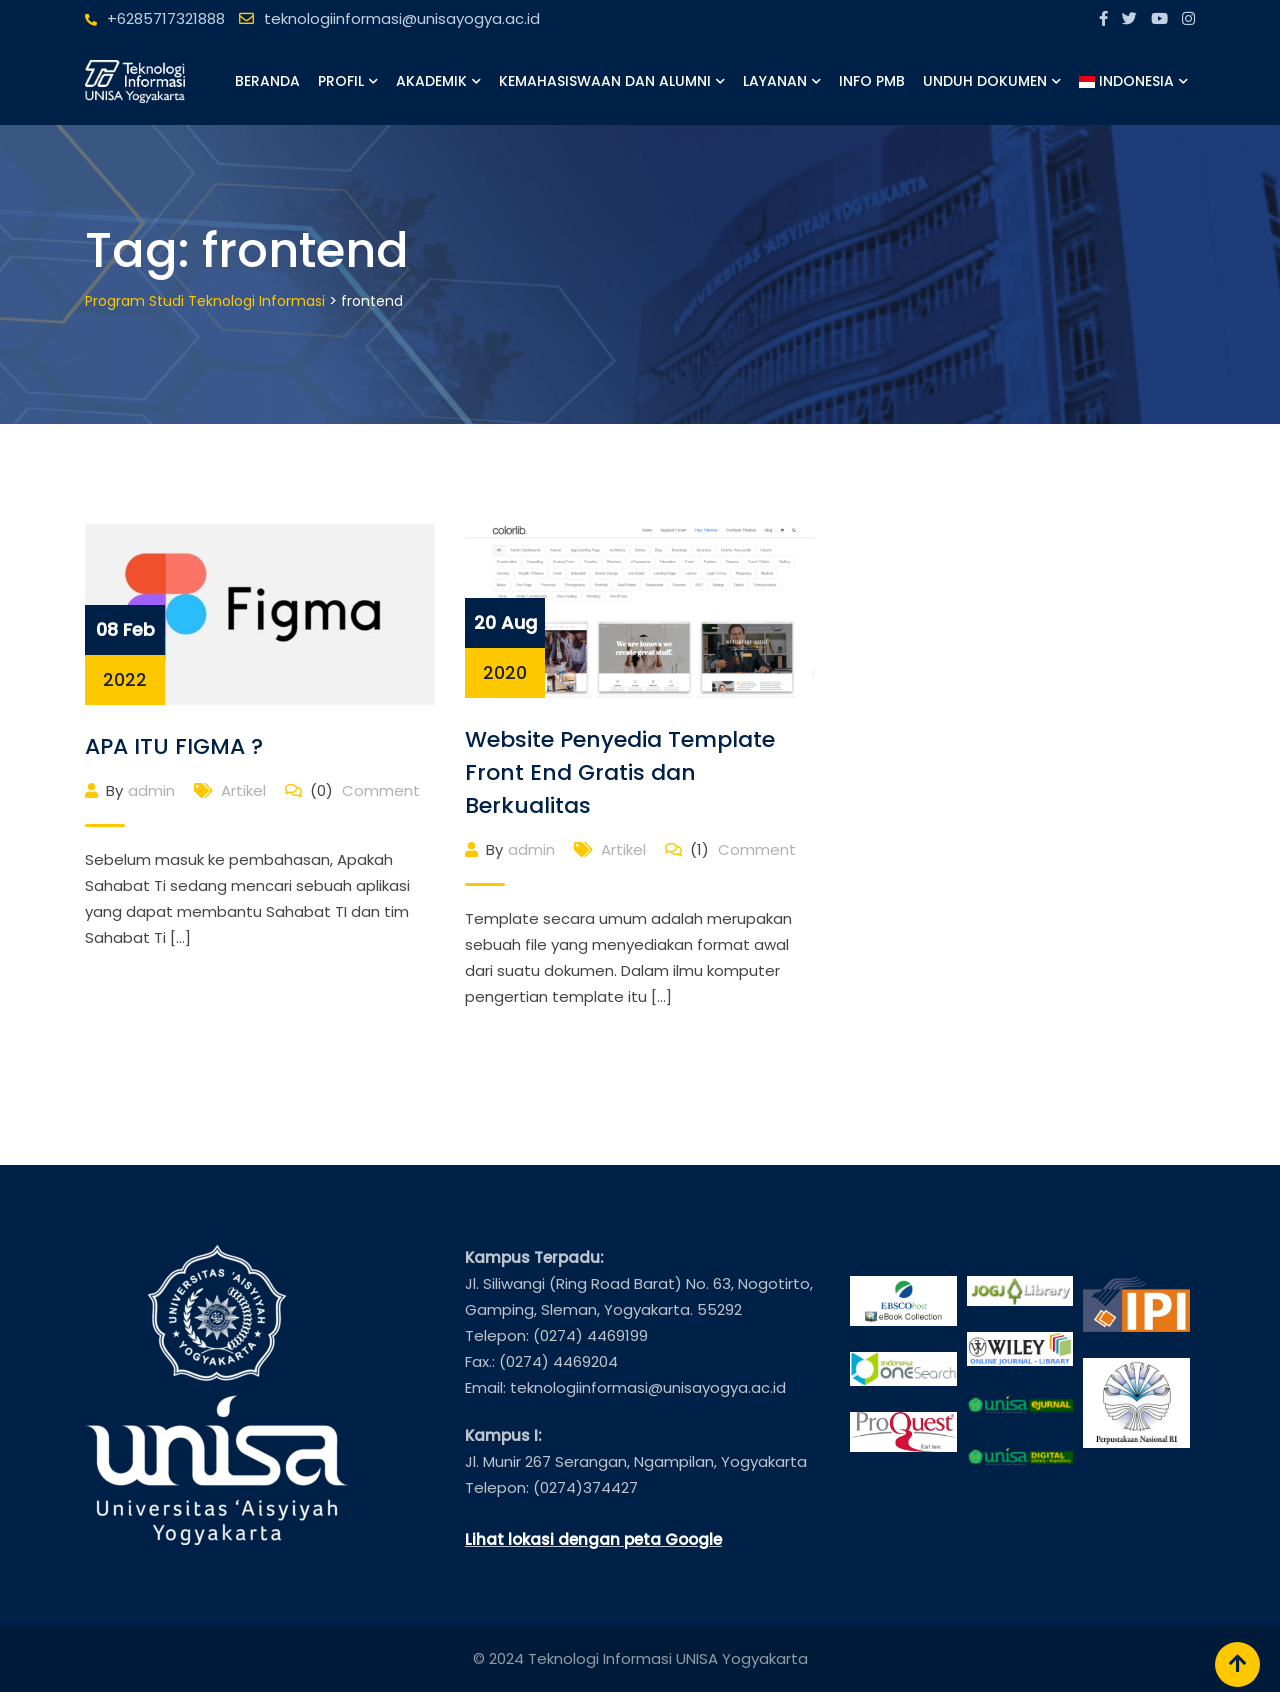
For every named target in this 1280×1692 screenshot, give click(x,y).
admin (151, 790)
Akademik (431, 81)
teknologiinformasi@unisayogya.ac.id (402, 18)
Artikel (243, 790)
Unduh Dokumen (985, 81)
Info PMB (872, 81)
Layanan (775, 81)
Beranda (267, 81)
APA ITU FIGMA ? (174, 746)
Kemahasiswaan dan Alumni (605, 81)
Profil (341, 81)
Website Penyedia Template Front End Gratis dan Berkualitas (620, 772)
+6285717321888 (166, 18)
